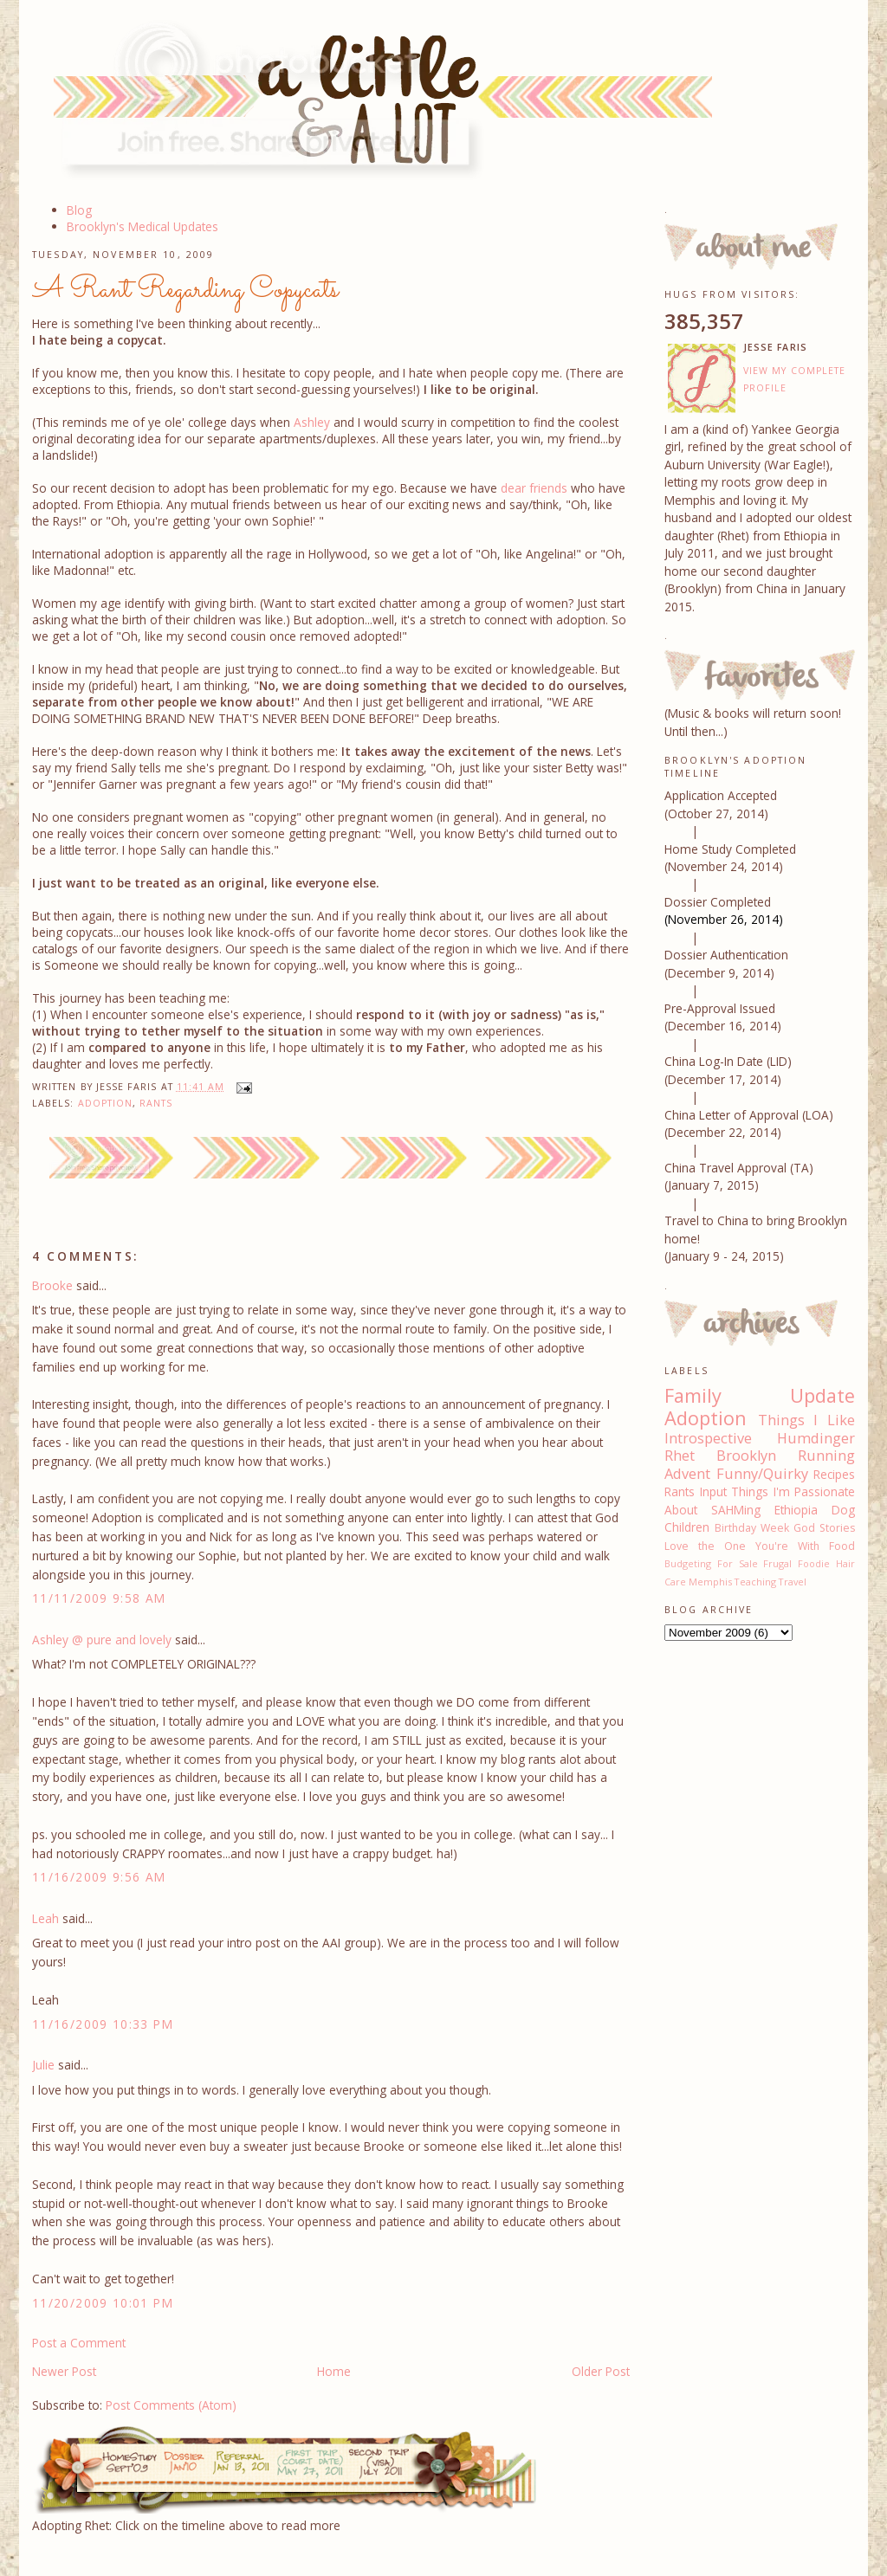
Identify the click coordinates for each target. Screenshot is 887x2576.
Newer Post (64, 2371)
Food (842, 1546)
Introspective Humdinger (759, 1438)
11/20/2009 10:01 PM (102, 2303)
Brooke (52, 1285)
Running (826, 1455)
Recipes (834, 1474)
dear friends (534, 488)
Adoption (105, 1103)
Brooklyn (746, 1455)
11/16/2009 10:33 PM (102, 2024)
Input (713, 1491)
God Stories (824, 1527)
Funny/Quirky (762, 1473)
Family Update (759, 1395)
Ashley (312, 422)
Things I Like (806, 1420)
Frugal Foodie (796, 1563)
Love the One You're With (741, 1546)
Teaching (755, 1581)
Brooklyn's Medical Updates (142, 226)
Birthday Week (752, 1527)
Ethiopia (796, 1509)
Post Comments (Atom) (171, 2405)
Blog (79, 210)
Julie (43, 2064)
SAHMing (736, 1509)
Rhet (679, 1455)
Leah (45, 1918)
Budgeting (687, 1563)
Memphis (710, 1581)
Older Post (601, 2371)
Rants (155, 1103)
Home (334, 2371)
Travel (792, 1581)
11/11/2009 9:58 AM (99, 1598)
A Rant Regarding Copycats (185, 290)
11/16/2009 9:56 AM (99, 1877)
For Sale (737, 1563)
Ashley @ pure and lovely (102, 1639)
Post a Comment (79, 2342)
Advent (687, 1473)
